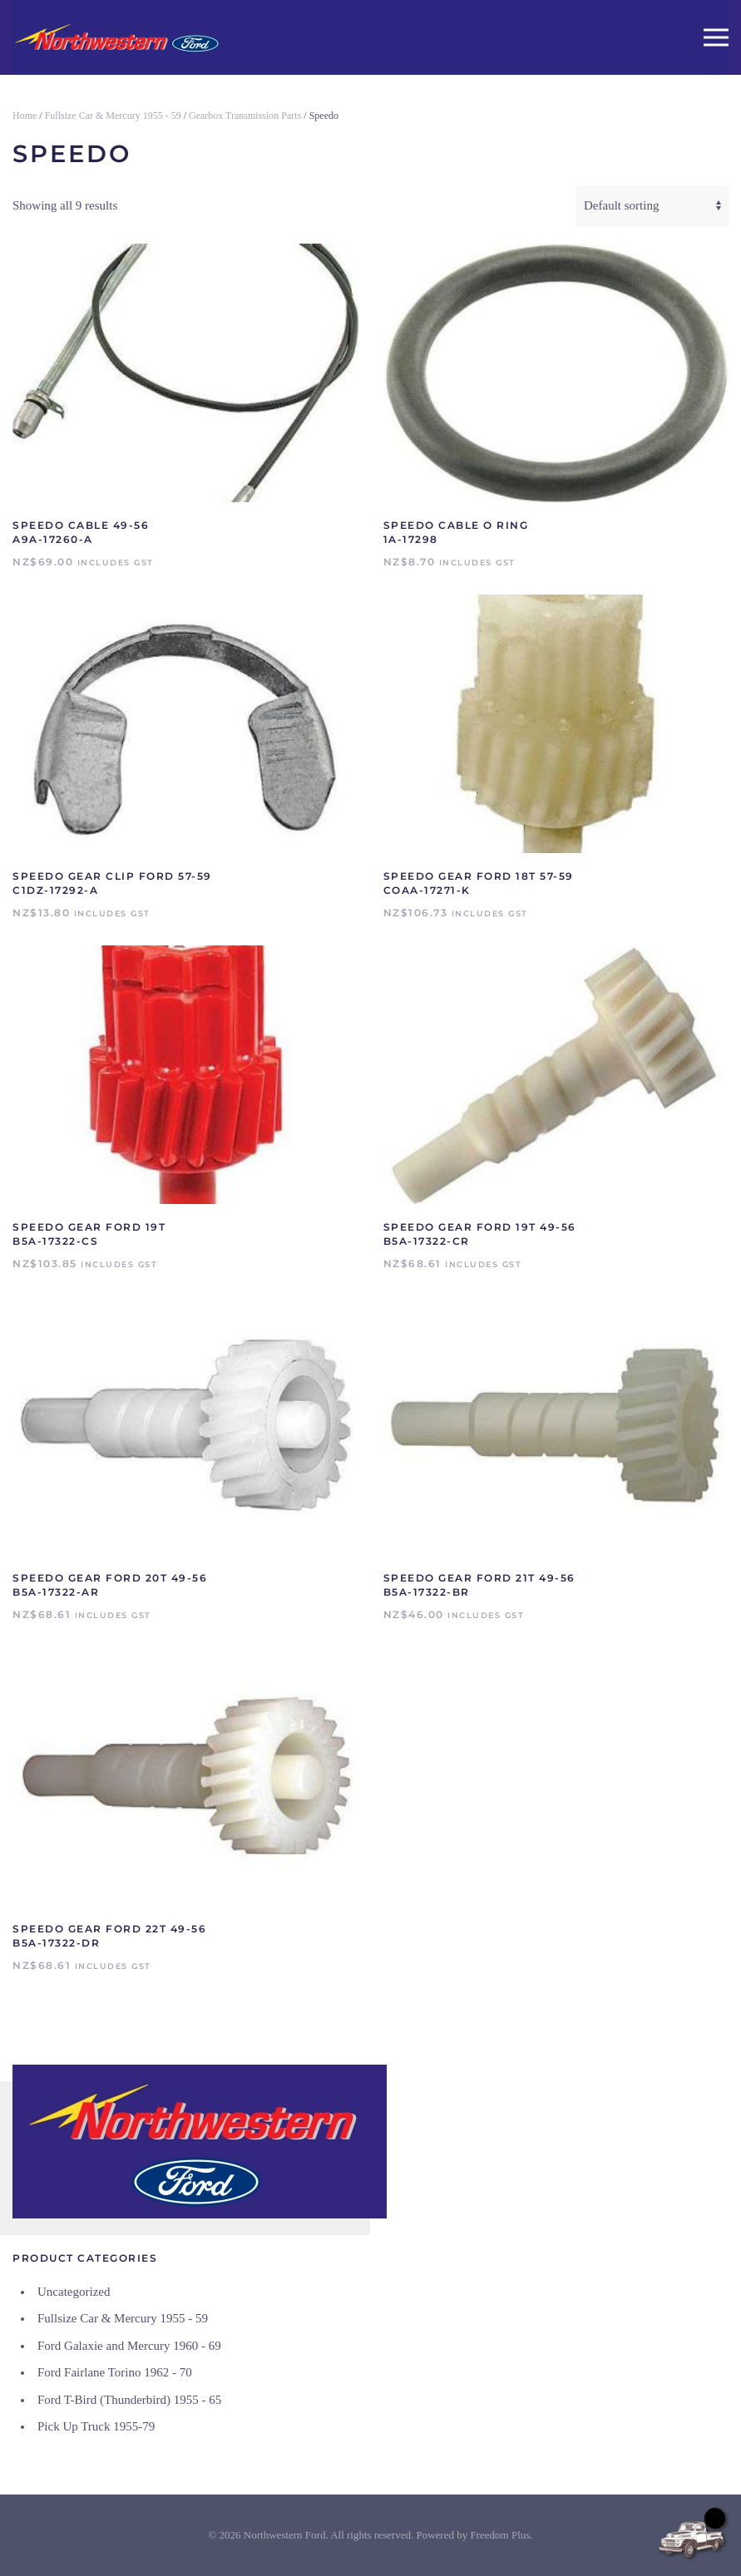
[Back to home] (116, 38)
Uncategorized (73, 2291)
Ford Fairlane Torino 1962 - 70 (114, 2372)
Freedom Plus (500, 2535)
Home (24, 115)
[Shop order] (652, 206)
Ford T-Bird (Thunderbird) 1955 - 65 (129, 2399)
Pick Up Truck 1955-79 (96, 2426)
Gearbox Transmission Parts (245, 115)
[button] (716, 37)
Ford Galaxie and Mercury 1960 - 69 (129, 2345)
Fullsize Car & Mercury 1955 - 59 (113, 115)
